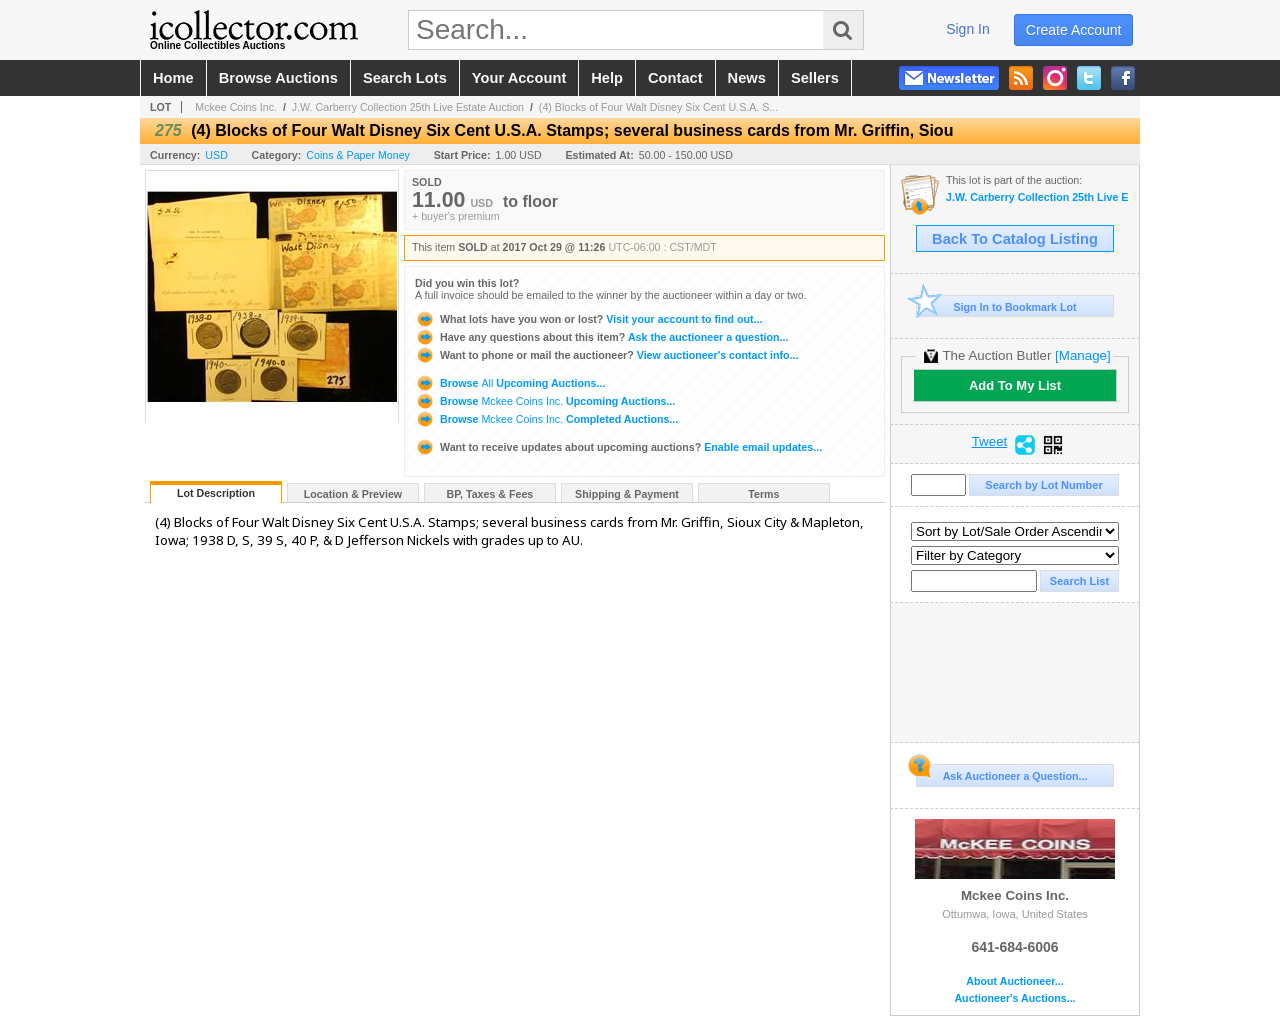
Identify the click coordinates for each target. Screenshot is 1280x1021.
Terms (763, 494)
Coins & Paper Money (358, 155)
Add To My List (1015, 385)
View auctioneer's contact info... (606, 355)
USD (216, 155)
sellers (815, 78)
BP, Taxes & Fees (490, 494)
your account (519, 78)
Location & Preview (353, 494)
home (173, 78)
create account (1074, 30)
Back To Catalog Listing (1015, 239)
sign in (968, 29)
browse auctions (278, 78)
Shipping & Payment (627, 494)
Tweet (990, 442)
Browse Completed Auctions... (546, 419)
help (607, 78)
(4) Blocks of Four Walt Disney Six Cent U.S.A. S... (658, 107)
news (747, 78)
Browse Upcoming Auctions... (510, 383)
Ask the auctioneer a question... (601, 337)
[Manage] (1082, 355)
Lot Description (216, 493)
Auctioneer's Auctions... (1014, 998)
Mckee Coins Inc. (236, 107)
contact (675, 78)
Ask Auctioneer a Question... (1001, 773)
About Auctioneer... (1014, 981)
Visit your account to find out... (588, 319)
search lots (405, 78)
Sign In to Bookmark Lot (996, 306)
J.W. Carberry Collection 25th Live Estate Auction (408, 107)
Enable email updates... (618, 447)
